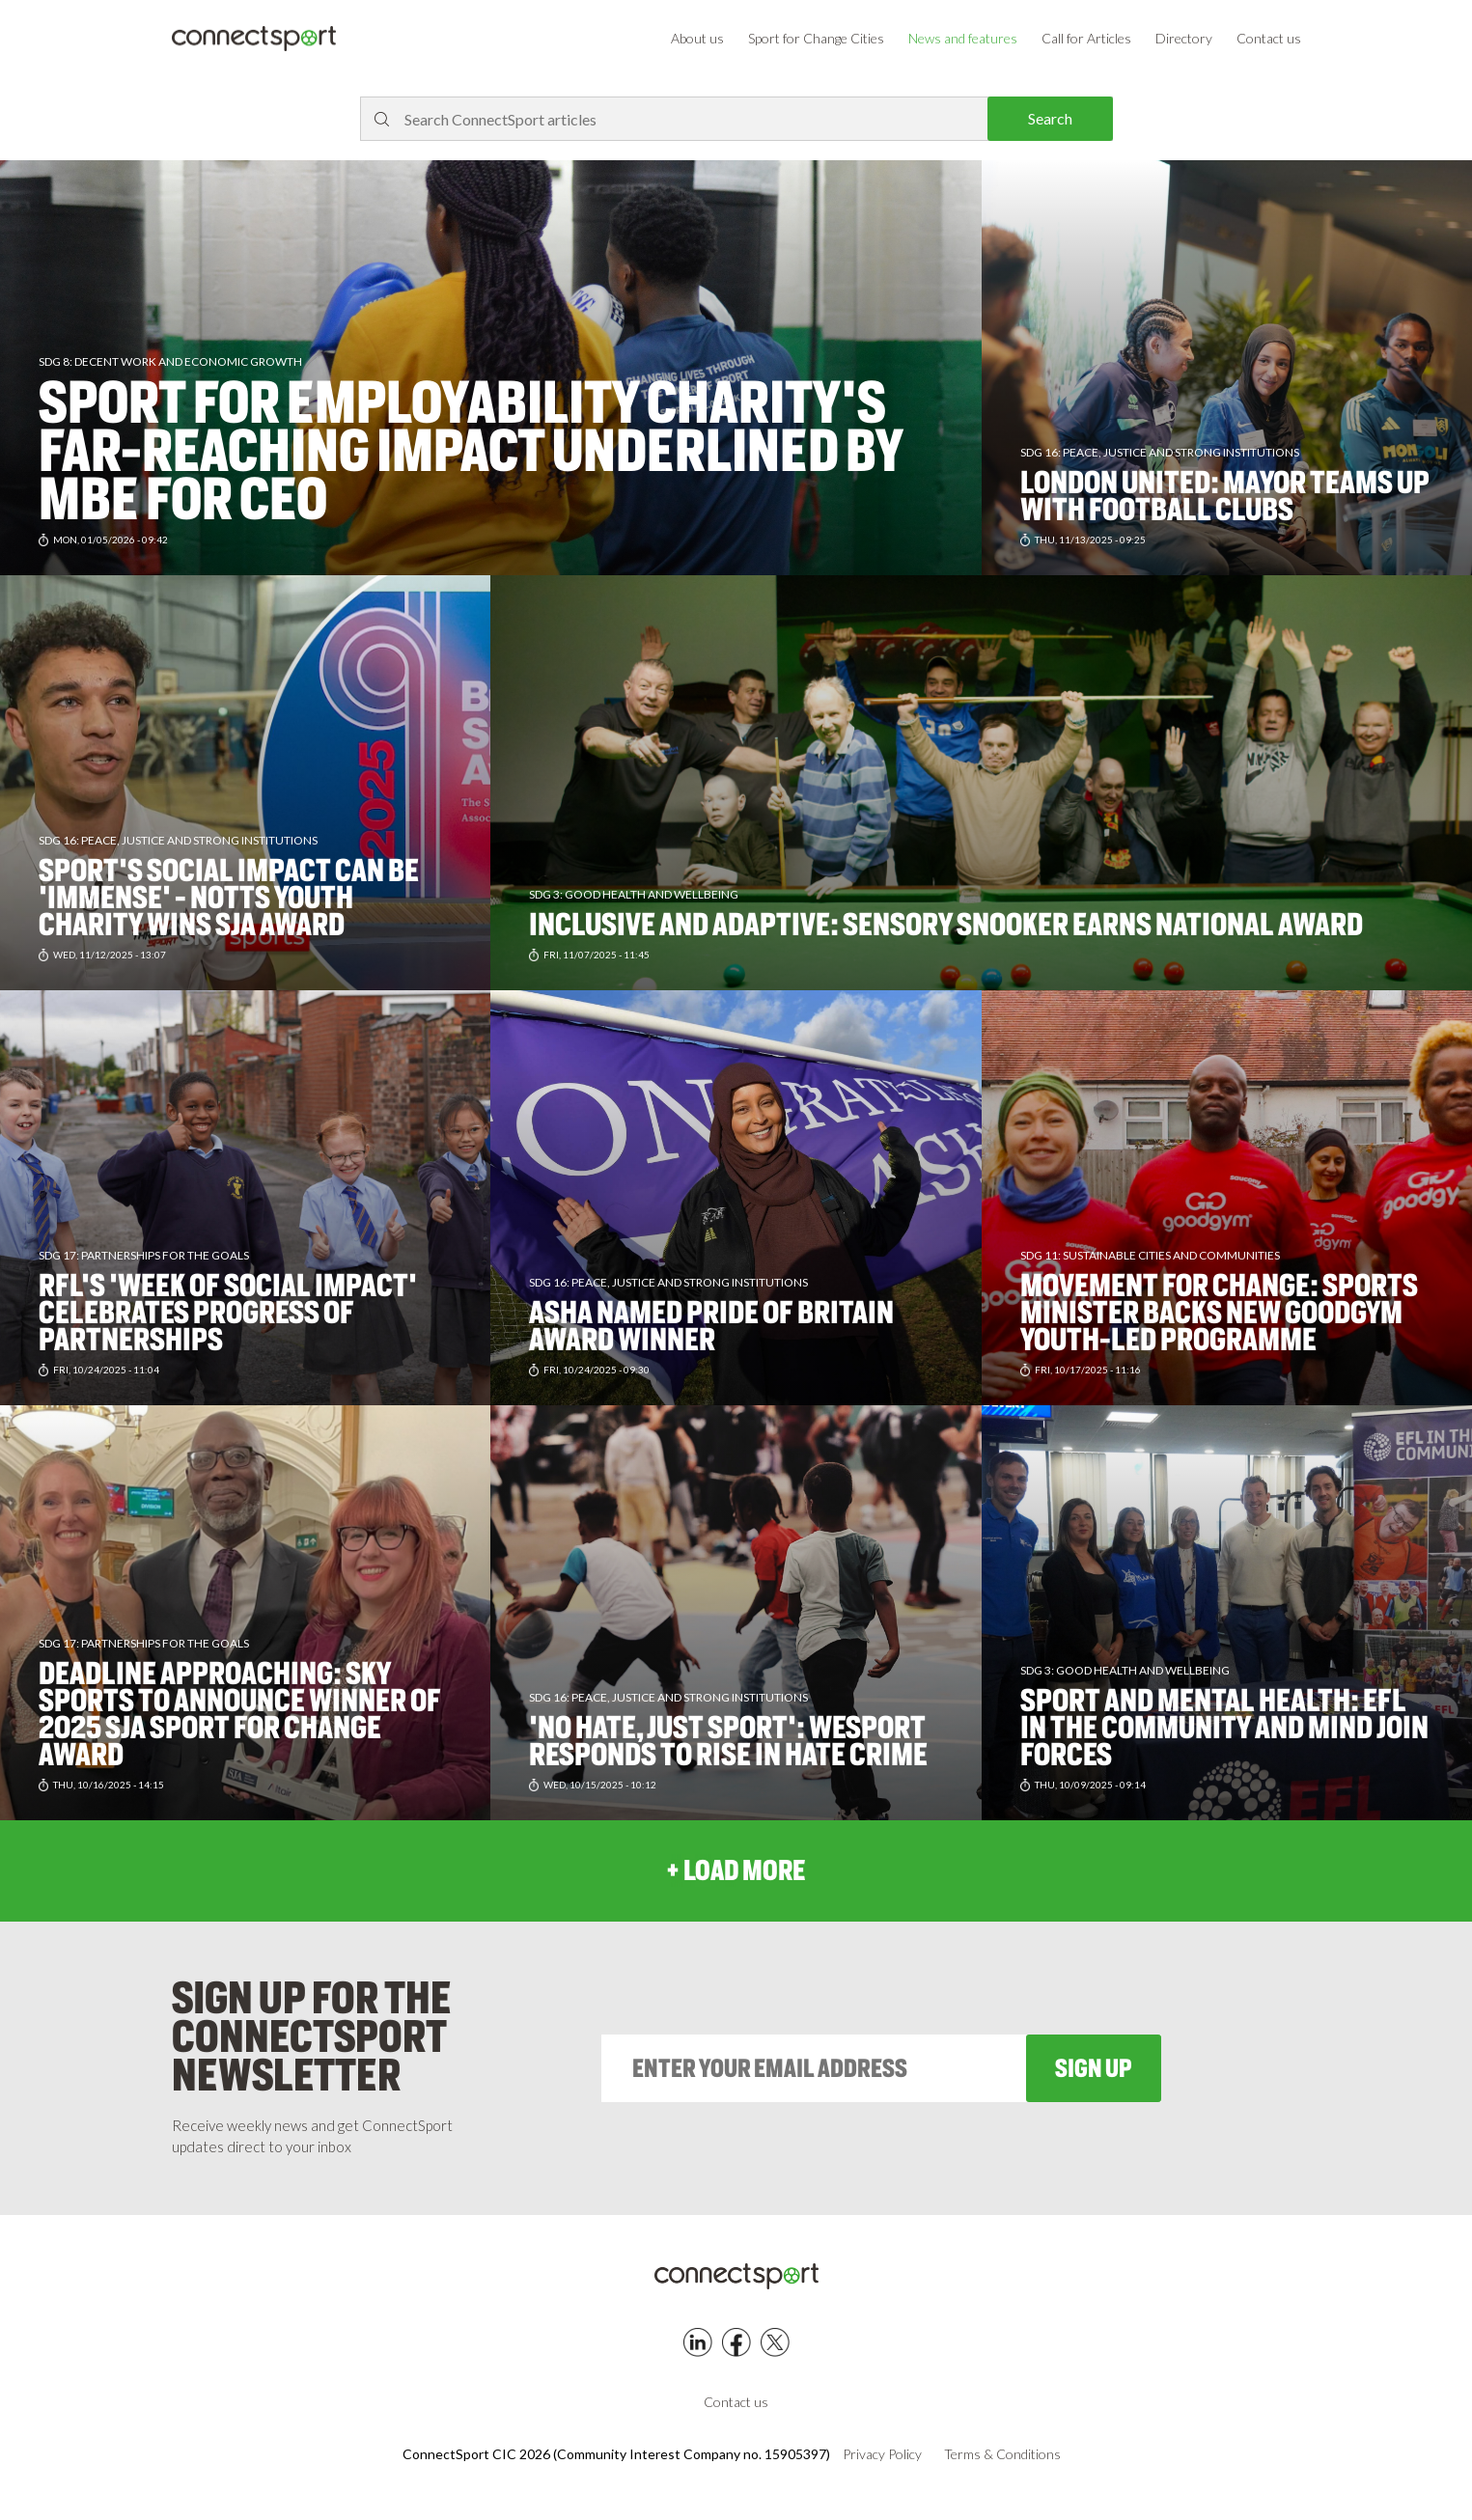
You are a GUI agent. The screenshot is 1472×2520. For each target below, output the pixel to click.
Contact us (1268, 38)
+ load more (736, 1870)
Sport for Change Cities (816, 38)
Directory (1183, 38)
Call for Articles (1086, 38)
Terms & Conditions (1002, 2454)
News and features (962, 38)
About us (697, 38)
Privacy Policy (882, 2454)
